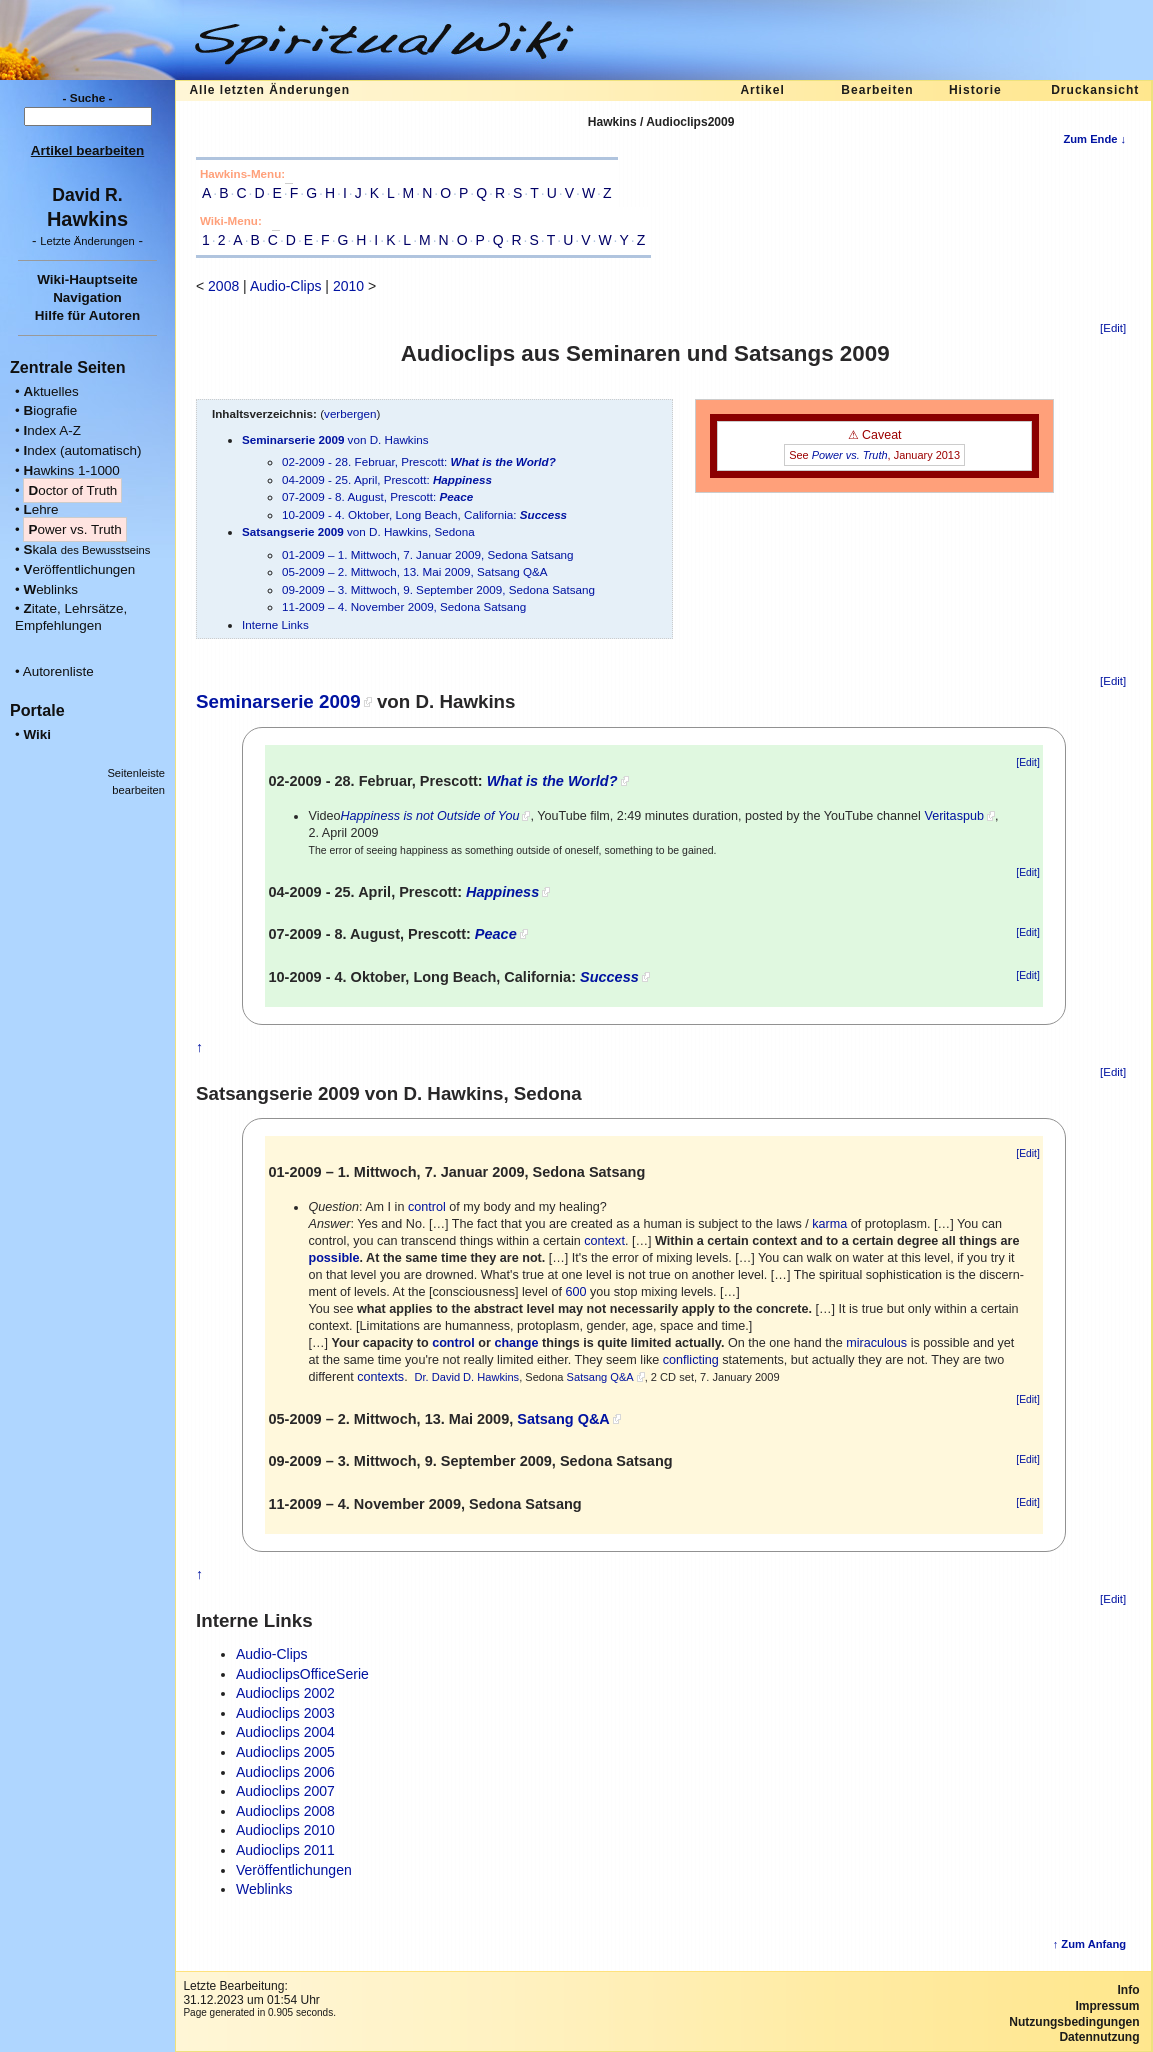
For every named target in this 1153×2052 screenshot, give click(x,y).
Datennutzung (1099, 2037)
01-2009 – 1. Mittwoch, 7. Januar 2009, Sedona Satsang (428, 554)
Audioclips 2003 (285, 1713)
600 (575, 1292)
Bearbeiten (877, 90)
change (516, 1343)
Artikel (762, 90)
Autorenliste (58, 671)
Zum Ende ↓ (1094, 139)
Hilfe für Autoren (88, 315)
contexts (380, 1377)
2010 (348, 286)
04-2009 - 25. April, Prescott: (387, 479)
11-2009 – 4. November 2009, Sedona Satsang (404, 606)
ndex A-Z (52, 430)
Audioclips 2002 (285, 1693)
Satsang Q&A (600, 1377)
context (604, 1241)
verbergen (350, 413)
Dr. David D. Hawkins (466, 1377)
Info (1129, 1990)
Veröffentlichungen (294, 1870)
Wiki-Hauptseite (87, 279)
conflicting (691, 1360)
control (427, 1207)
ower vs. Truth (74, 529)
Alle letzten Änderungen (269, 90)
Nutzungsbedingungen (1074, 2022)
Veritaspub (954, 816)
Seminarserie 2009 (278, 701)
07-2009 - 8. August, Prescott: (377, 496)
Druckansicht (1095, 90)
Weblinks (264, 1889)
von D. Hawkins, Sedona (358, 531)
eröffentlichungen (79, 569)
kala (86, 549)
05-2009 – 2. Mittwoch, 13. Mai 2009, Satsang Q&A (415, 571)
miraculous (876, 1343)
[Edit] (1113, 328)
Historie (975, 90)
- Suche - (88, 98)
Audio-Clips (286, 286)
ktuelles (50, 391)
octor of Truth (72, 490)
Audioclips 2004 (285, 1732)
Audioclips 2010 (285, 1830)
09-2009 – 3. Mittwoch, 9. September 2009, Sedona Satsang (438, 589)
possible (333, 1258)
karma (829, 1224)
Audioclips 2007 (285, 1791)
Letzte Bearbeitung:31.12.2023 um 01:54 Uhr (251, 1993)
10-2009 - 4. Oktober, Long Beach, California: (424, 514)
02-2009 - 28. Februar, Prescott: (419, 461)
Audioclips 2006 (285, 1772)
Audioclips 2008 (285, 1811)
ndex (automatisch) (82, 450)
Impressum (1107, 2006)
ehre (40, 509)
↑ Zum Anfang (1090, 1944)
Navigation (87, 297)
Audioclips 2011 (285, 1850)
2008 (223, 286)
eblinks (50, 589)
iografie (50, 410)
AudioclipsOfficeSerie (302, 1674)
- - (87, 240)
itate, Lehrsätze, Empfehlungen (71, 617)
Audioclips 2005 (285, 1752)
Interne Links (275, 624)
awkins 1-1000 (71, 470)
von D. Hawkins (335, 439)
